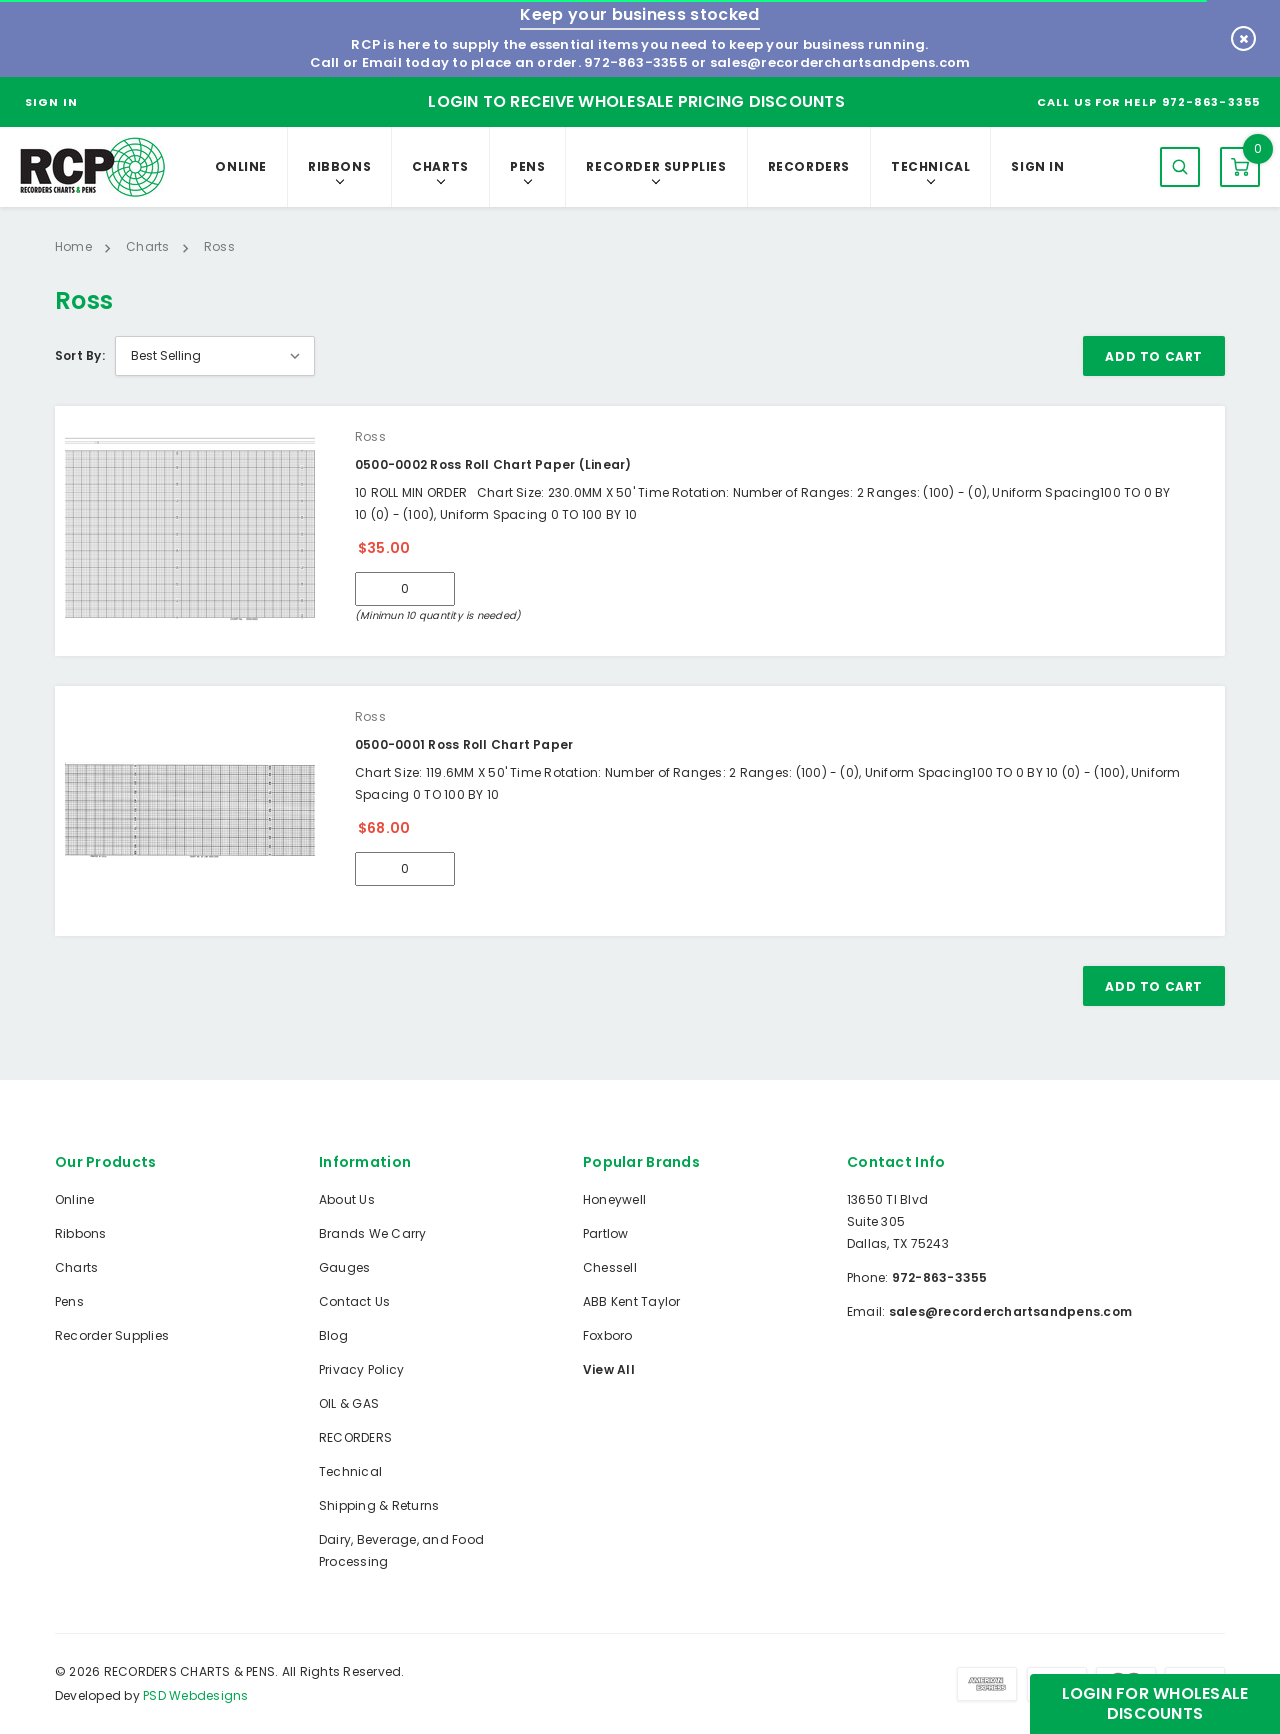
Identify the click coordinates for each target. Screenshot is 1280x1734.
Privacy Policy (361, 1369)
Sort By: (80, 355)
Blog (333, 1335)
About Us (347, 1199)
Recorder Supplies (656, 166)
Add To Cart (1154, 356)
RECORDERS (809, 166)
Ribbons (339, 166)
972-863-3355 (636, 62)
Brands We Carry (373, 1233)
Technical (930, 166)
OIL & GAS (349, 1403)
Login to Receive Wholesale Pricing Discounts (636, 101)
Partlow (606, 1233)
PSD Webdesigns (195, 1695)
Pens (527, 166)
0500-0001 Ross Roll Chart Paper (464, 744)
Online (241, 166)
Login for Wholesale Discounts (1155, 1703)
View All (609, 1369)
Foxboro (608, 1335)
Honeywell (614, 1199)
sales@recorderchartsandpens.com (840, 62)
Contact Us (354, 1301)
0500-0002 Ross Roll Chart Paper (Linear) (493, 464)
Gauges (344, 1267)
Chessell (610, 1267)
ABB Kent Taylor (632, 1301)
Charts (440, 166)
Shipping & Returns (379, 1505)
